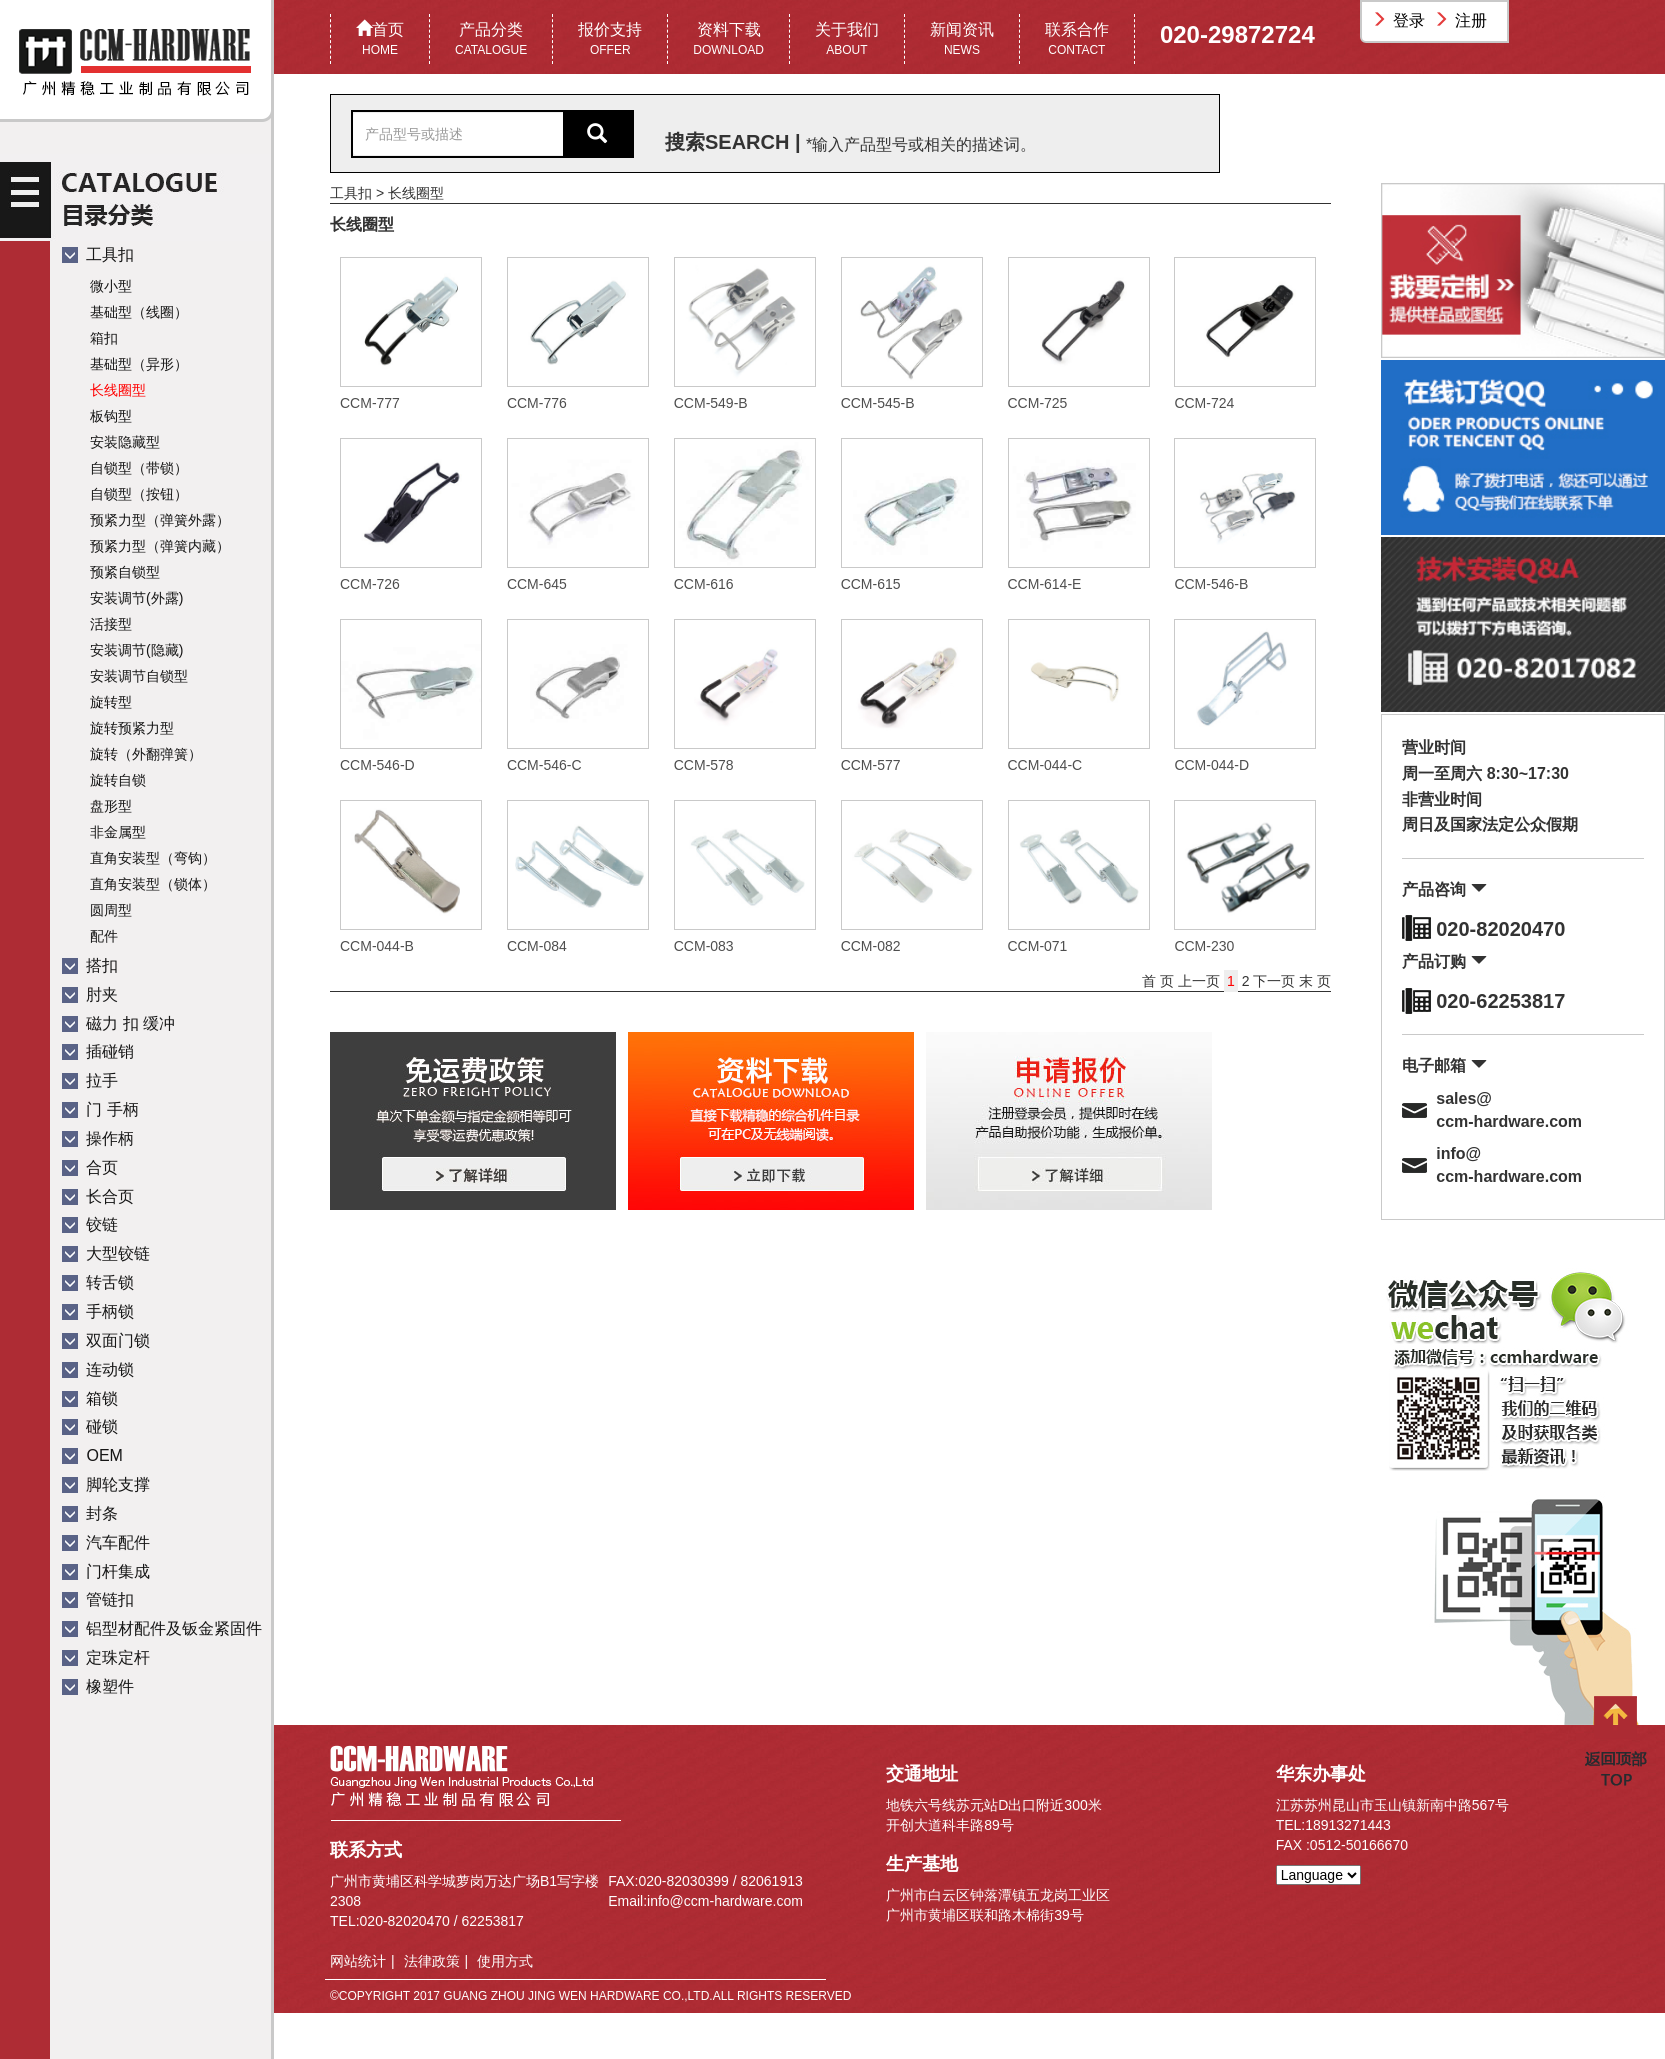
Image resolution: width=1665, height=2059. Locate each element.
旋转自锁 (118, 780)
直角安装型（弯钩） (153, 858)
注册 (1463, 20)
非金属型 (118, 832)
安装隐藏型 (125, 442)
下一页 (1274, 981)
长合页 (98, 1196)
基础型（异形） (139, 364)
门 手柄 (100, 1109)
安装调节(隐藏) (136, 650)
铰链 (90, 1224)
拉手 (90, 1080)
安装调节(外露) (136, 598)
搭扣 (90, 965)
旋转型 (111, 702)
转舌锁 (98, 1282)
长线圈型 (118, 390)
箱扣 (104, 338)
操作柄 (98, 1138)
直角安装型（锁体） (153, 884)
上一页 (1201, 981)
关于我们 (847, 40)
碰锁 (90, 1426)
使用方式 (505, 1961)
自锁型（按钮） (139, 494)
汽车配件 (106, 1542)
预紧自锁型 (125, 572)
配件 (104, 936)
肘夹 (90, 994)
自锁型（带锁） (139, 468)
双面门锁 (106, 1340)
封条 (90, 1513)
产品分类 (491, 40)
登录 (1401, 20)
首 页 (1160, 981)
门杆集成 (106, 1571)
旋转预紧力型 (132, 728)
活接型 (111, 624)
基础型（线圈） (139, 312)
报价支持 (610, 40)
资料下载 (728, 40)
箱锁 (90, 1398)
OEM (92, 1455)
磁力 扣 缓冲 (118, 1023)
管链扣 (98, 1599)
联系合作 (1077, 40)
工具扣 (98, 254)
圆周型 (111, 910)
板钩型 (111, 416)
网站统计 (358, 1961)
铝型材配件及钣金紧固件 (162, 1628)
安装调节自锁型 (139, 676)
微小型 (111, 286)
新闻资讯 (962, 40)
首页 (380, 40)
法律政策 (432, 1961)
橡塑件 (98, 1686)
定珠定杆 (106, 1657)
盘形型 (111, 806)
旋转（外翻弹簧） (146, 754)
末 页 (1315, 981)
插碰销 (98, 1051)
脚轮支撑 (106, 1484)
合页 (90, 1167)
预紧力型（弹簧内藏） (160, 546)
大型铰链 (106, 1253)
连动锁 (98, 1369)
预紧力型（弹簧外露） (160, 520)
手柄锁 (98, 1311)
